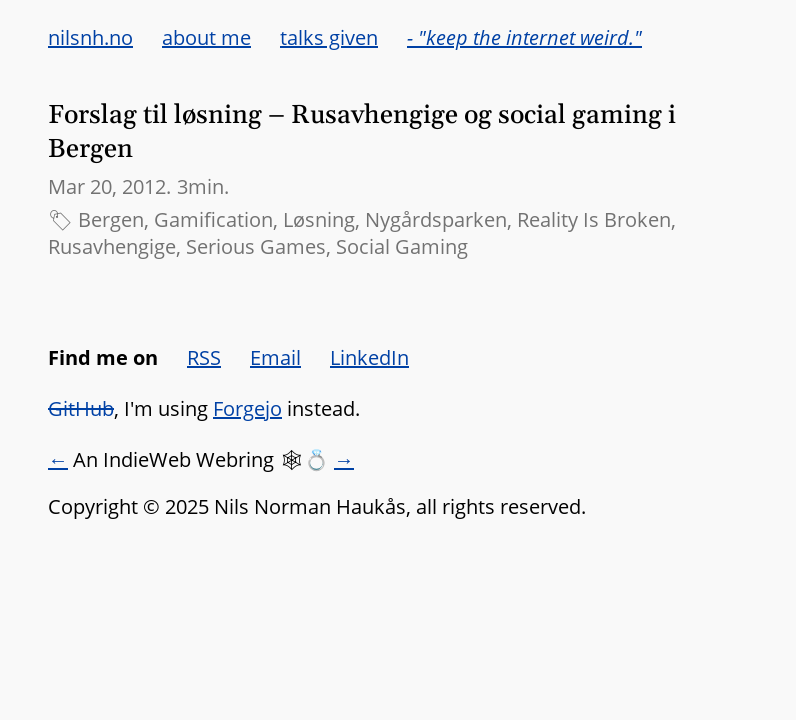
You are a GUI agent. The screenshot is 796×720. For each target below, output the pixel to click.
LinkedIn (369, 357)
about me (206, 37)
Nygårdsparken (436, 219)
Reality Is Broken (594, 219)
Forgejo (247, 408)
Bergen (111, 219)
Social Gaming (402, 246)
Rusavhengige (112, 246)
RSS (204, 357)
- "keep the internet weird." (524, 37)
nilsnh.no (90, 37)
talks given (329, 37)
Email (275, 357)
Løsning (319, 219)
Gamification (213, 219)
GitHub (81, 408)
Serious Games (256, 246)
